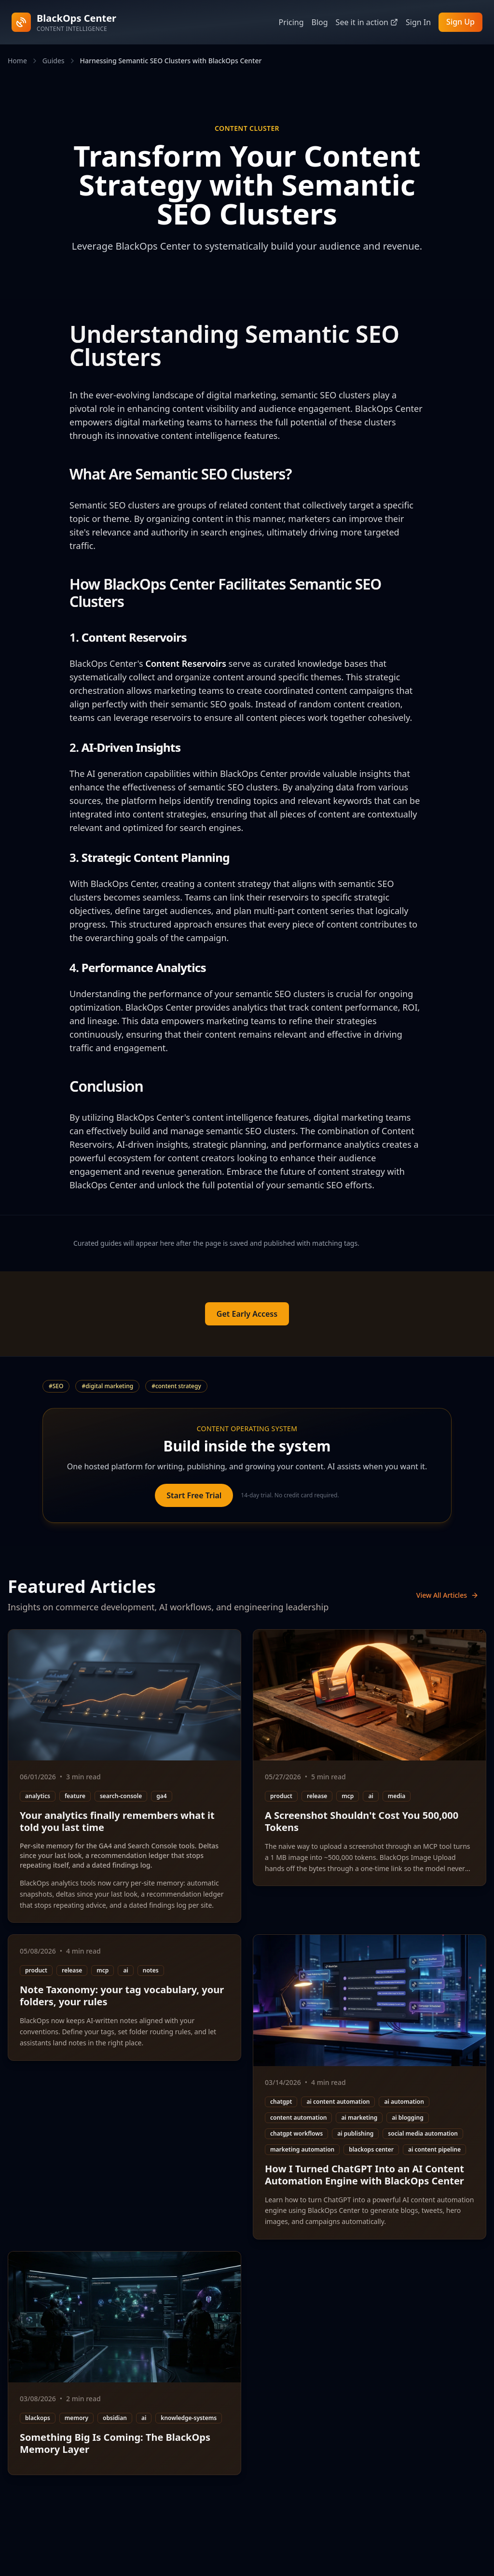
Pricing (291, 22)
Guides (53, 60)
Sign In (418, 22)
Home (17, 60)
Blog (319, 22)
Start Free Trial (193, 1495)
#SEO (56, 1386)
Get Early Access (247, 1314)
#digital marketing (107, 1386)
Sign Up (460, 22)
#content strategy (176, 1386)
